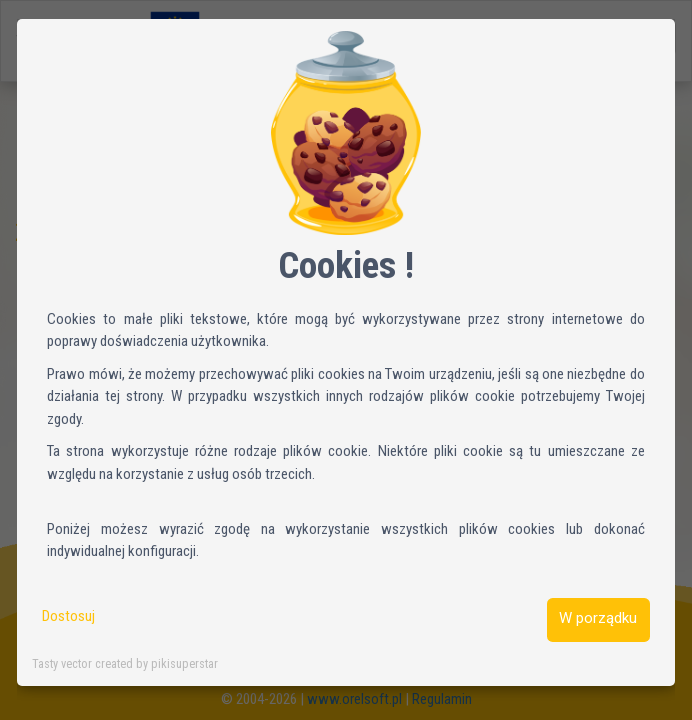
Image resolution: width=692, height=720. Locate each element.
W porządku (598, 618)
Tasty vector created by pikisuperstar (125, 663)
